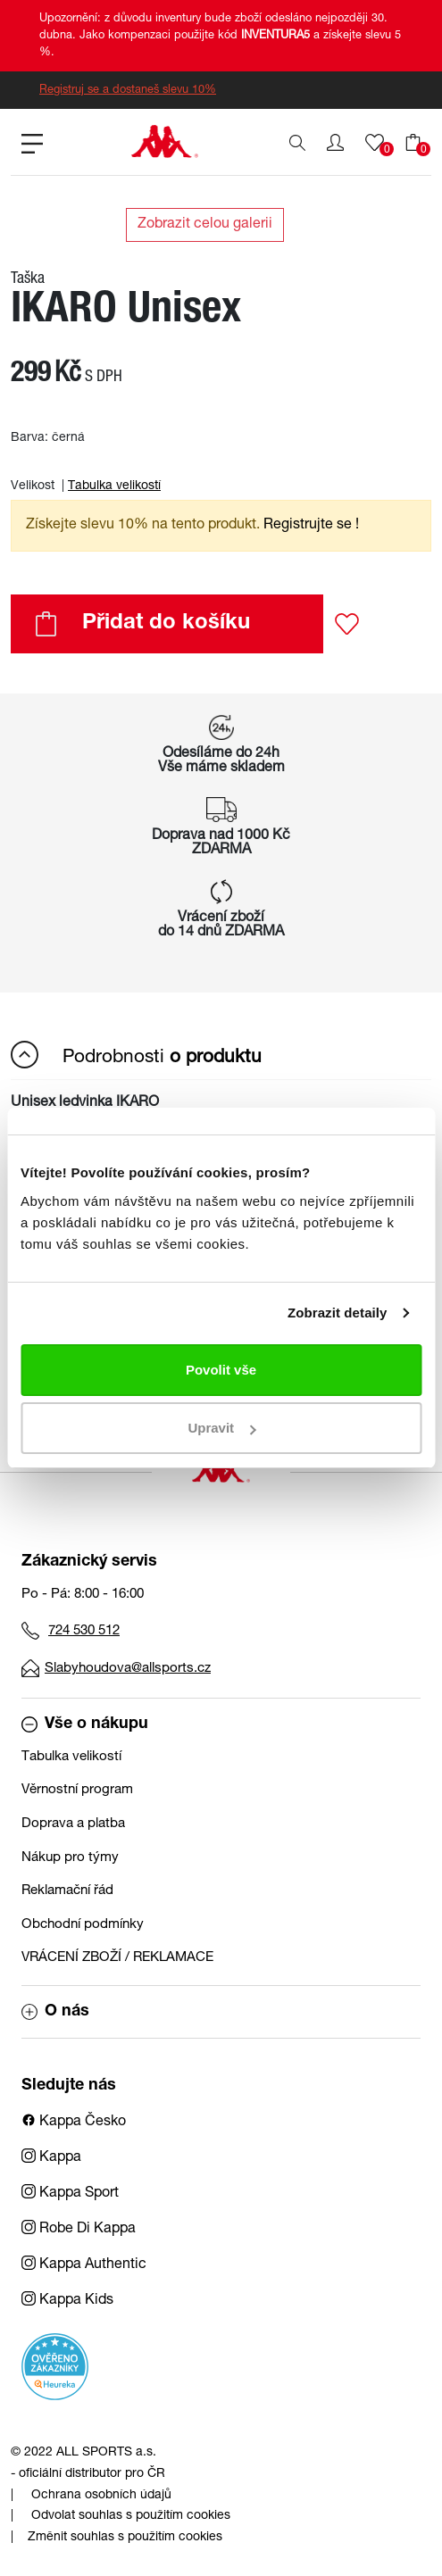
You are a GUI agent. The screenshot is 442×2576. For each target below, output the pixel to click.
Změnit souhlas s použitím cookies (125, 2537)
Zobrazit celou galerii (205, 225)
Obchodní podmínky (82, 1925)
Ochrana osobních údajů (101, 2495)
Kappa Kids (67, 2301)
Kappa (51, 2158)
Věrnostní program (77, 1790)
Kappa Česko (73, 2122)
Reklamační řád (67, 1891)
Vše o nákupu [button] (84, 1724)
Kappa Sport (70, 2194)
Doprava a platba (73, 1824)
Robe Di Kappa (78, 2230)
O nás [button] (55, 2012)
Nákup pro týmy (70, 1858)
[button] (335, 143)
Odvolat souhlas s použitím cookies (130, 2516)
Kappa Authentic (83, 2265)
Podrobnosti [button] (136, 1054)
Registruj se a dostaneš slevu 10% (127, 90)
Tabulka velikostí (114, 486)
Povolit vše (221, 1369)
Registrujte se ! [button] (311, 526)
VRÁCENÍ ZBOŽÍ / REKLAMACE (117, 1958)
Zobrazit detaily (338, 1312)
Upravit (221, 1427)
